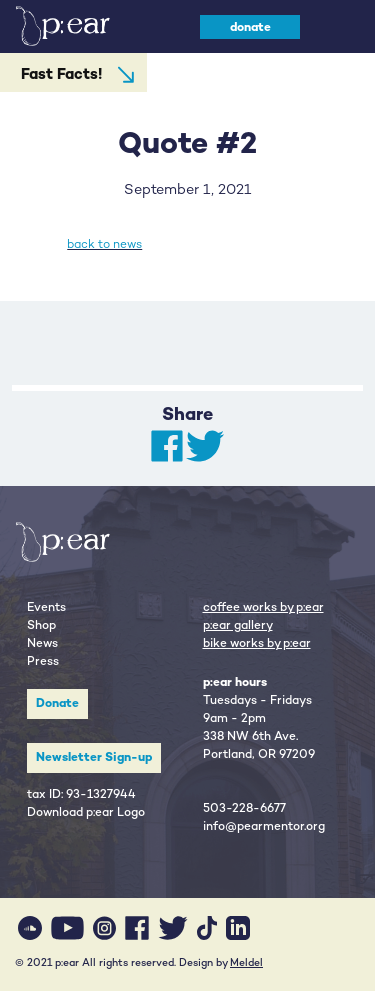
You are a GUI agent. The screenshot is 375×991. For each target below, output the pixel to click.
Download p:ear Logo (86, 812)
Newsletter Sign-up (94, 757)
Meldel (246, 962)
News (42, 643)
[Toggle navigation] (336, 26)
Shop (41, 625)
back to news (104, 244)
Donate (57, 703)
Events (46, 607)
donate (250, 27)
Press (43, 661)
